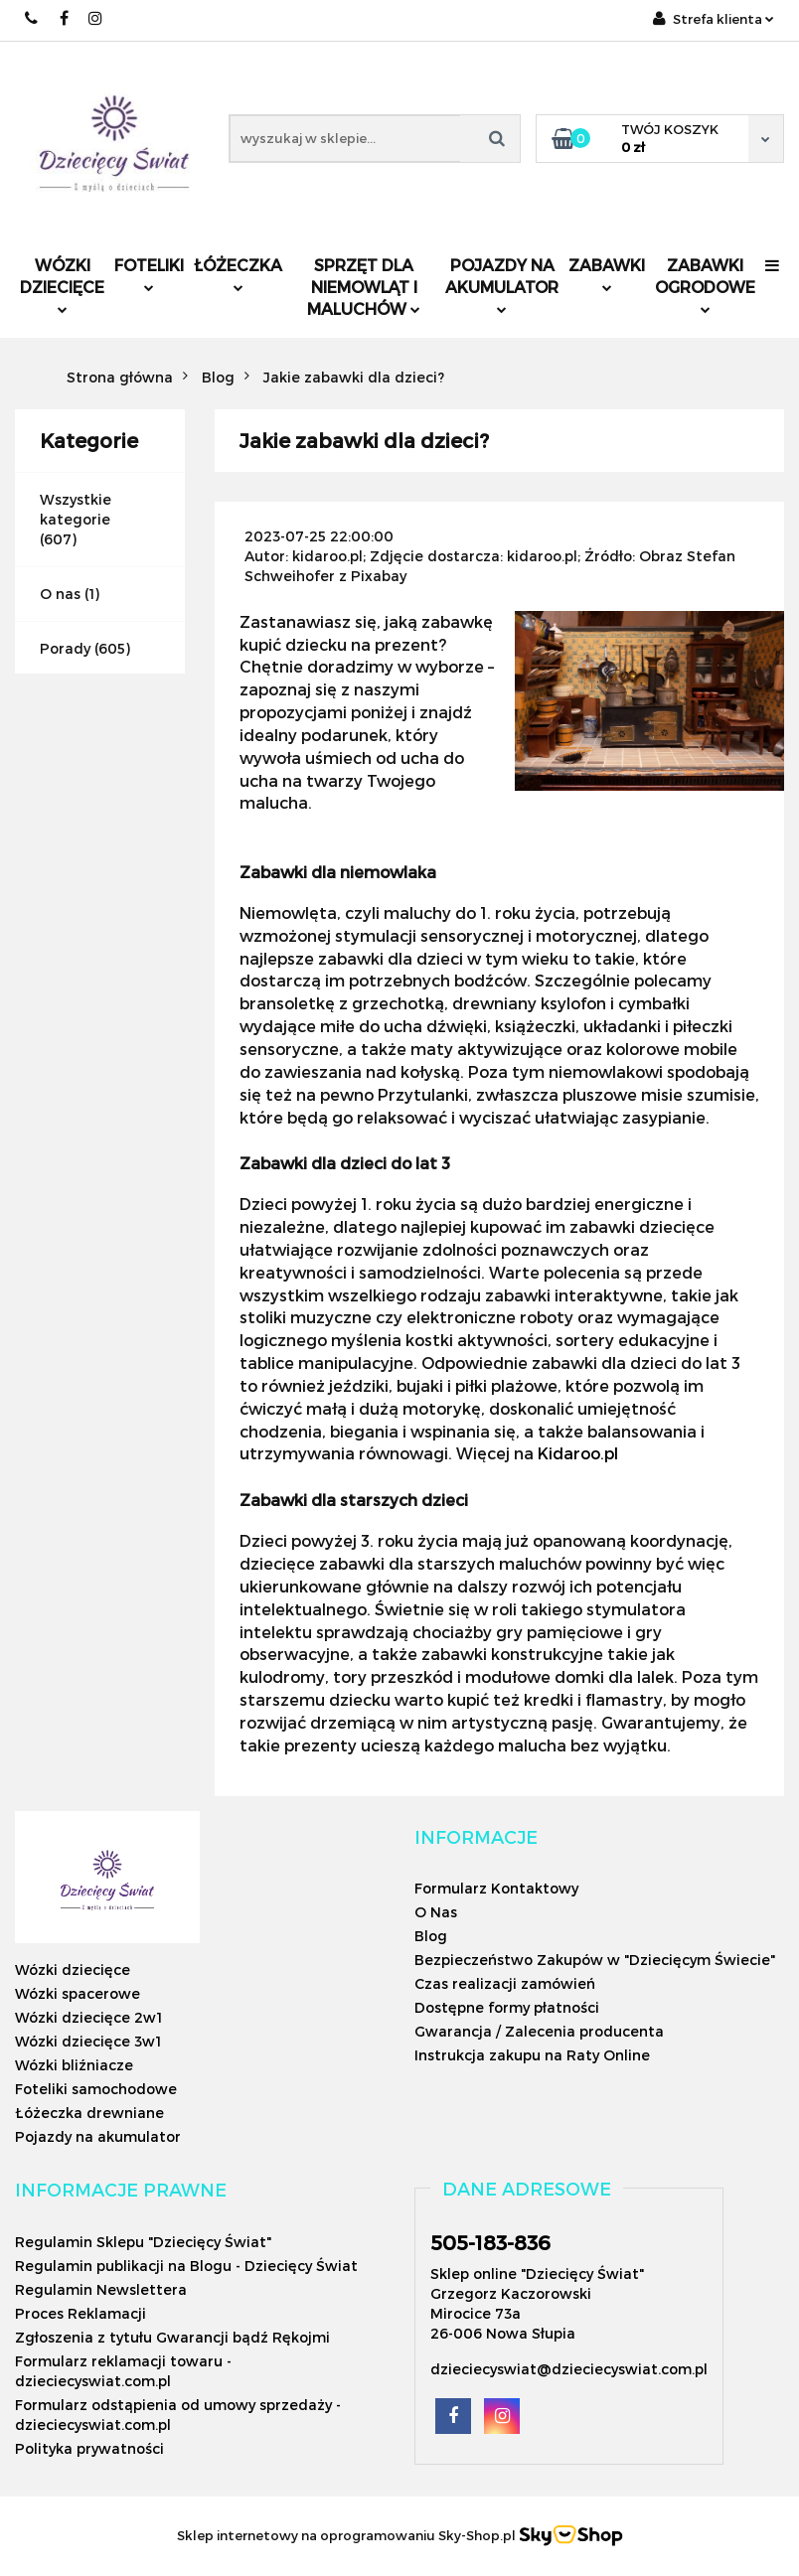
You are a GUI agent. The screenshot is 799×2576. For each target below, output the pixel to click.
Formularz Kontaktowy (496, 1888)
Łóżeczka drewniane (89, 2112)
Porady (65, 648)
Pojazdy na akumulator (502, 284)
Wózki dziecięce (62, 284)
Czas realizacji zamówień (504, 1983)
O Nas (435, 1911)
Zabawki (606, 273)
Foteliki (149, 273)
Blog (430, 1935)
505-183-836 (490, 2242)
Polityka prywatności (89, 2448)
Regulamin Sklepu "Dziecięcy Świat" (143, 2241)
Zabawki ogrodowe (705, 284)
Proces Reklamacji (80, 2313)
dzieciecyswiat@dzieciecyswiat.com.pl (569, 2368)
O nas (60, 593)
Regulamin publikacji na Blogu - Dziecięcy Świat (186, 2265)
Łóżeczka (238, 273)
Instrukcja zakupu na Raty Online (532, 2054)
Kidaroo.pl (578, 1452)
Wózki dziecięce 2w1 (88, 2017)
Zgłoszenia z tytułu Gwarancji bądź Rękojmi (172, 2337)
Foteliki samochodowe (96, 2088)
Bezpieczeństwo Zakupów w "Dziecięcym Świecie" (594, 1959)
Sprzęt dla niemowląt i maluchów (363, 286)
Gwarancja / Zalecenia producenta (539, 2031)
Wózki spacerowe (77, 1993)
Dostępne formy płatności (506, 2007)
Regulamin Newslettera (101, 2289)
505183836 (32, 18)
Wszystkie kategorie (75, 509)
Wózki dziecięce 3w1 (88, 2041)
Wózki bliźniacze (74, 2064)
